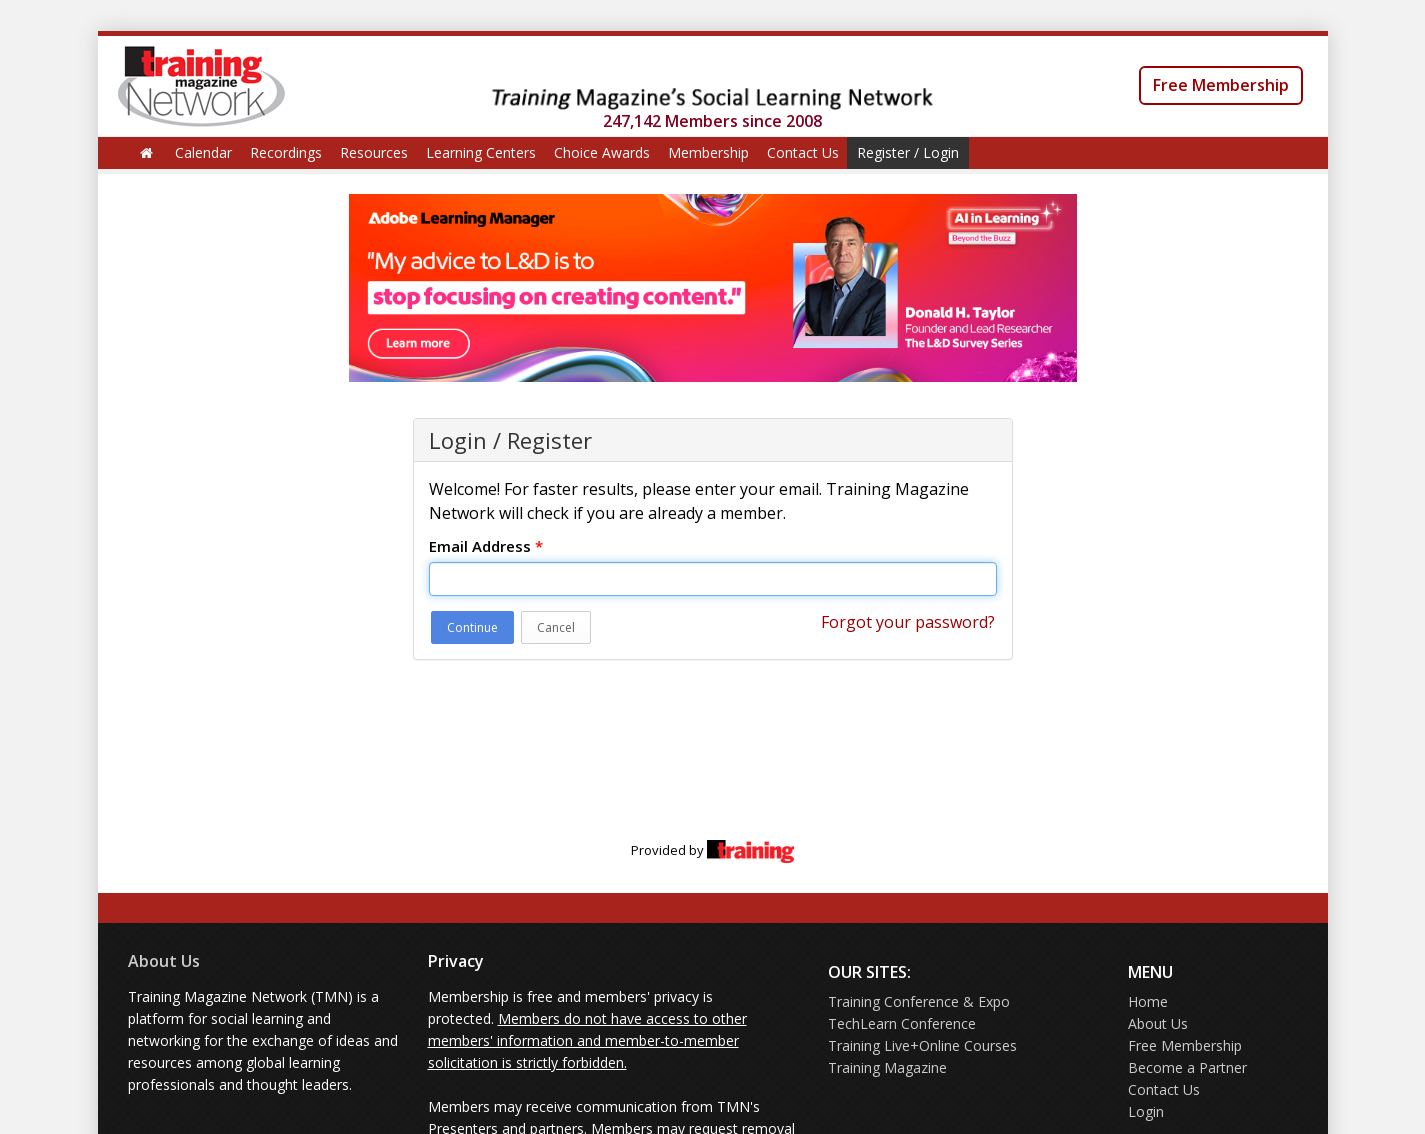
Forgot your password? (908, 622)
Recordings (286, 152)
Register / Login (908, 152)
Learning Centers (481, 152)
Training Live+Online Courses (922, 1045)
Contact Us (803, 152)
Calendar (203, 152)
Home (1148, 1001)
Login (1146, 1111)
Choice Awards (602, 152)
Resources (374, 152)
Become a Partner (1187, 1067)
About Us (164, 961)
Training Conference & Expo (919, 1001)
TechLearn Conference (902, 1023)
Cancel (556, 627)
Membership (708, 152)
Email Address (486, 546)
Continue (472, 627)
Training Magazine (887, 1067)
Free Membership (1221, 85)
